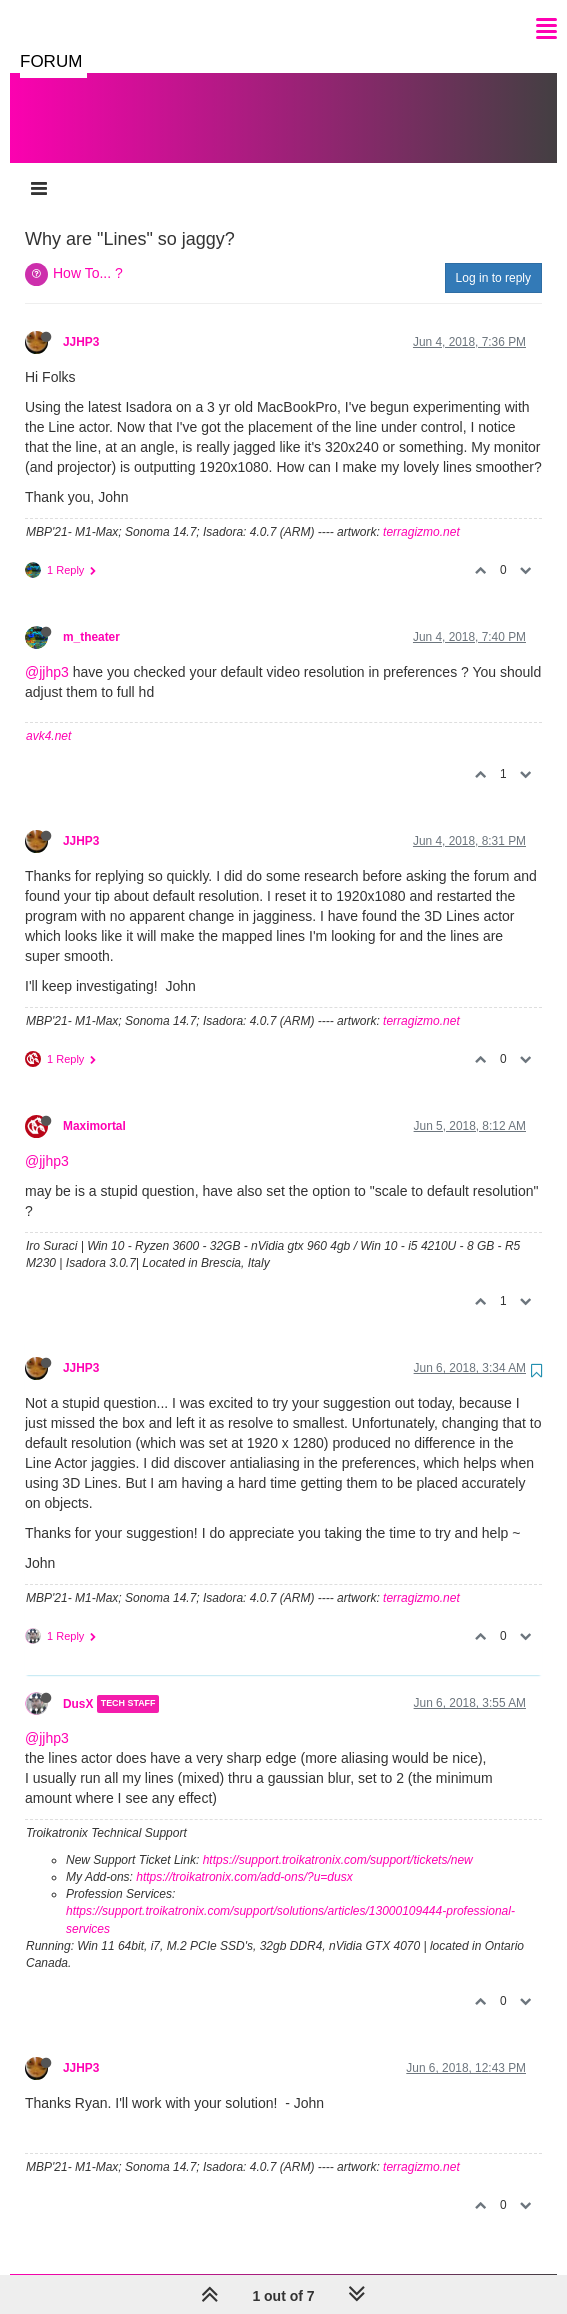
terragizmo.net (421, 512)
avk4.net (48, 716)
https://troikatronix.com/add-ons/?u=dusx (244, 1857)
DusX (78, 1684)
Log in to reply (493, 258)
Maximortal (94, 1106)
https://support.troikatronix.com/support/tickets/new (338, 1840)
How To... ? (88, 253)
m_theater (91, 617)
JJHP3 (81, 322)
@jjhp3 (47, 652)
